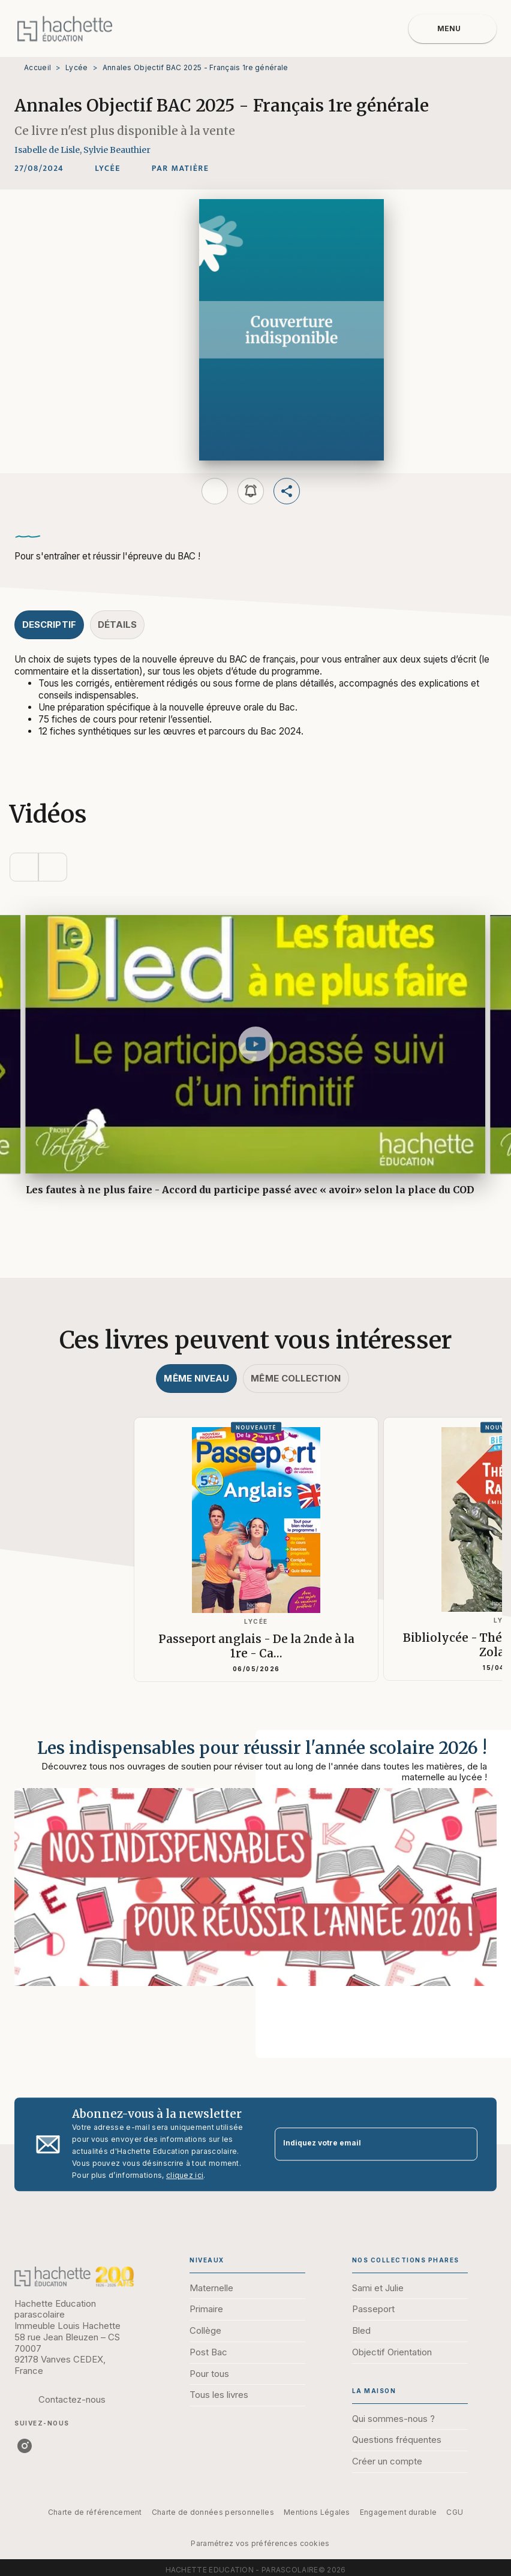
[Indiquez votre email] (361, 2143)
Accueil (37, 67)
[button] (107, 168)
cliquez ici (184, 2175)
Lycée (76, 67)
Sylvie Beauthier (117, 150)
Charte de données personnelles (213, 2512)
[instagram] (24, 2446)
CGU (454, 2512)
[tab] (49, 624)
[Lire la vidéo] (255, 1044)
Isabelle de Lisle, (48, 150)
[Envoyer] (463, 2144)
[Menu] (452, 28)
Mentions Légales (317, 2512)
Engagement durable (398, 2512)
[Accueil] (64, 28)
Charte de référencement (95, 2512)
